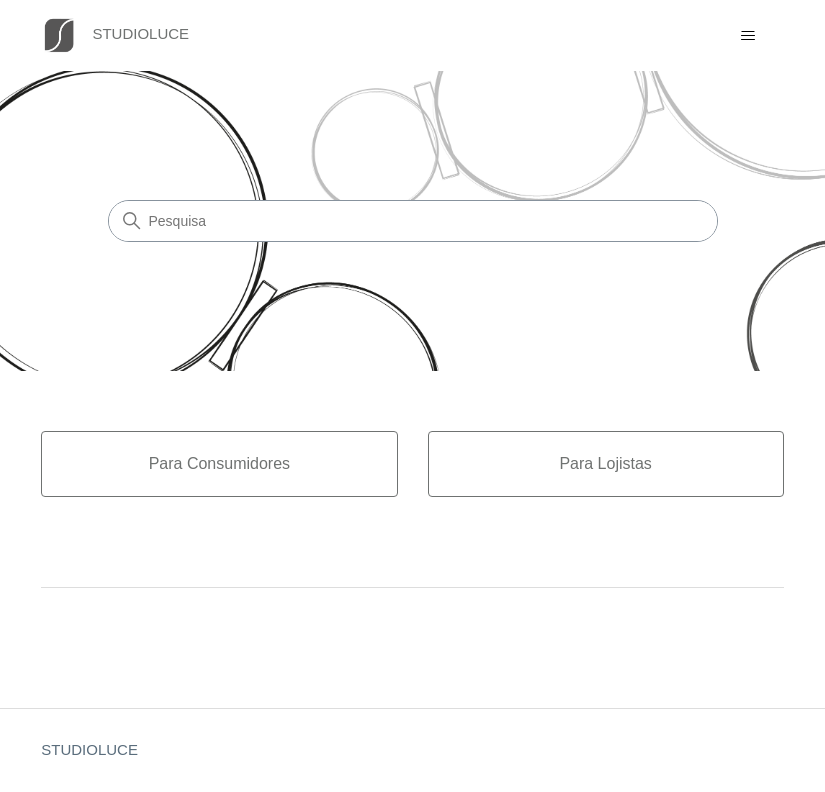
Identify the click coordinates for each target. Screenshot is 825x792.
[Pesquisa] (413, 221)
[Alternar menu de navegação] (748, 36)
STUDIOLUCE (89, 749)
